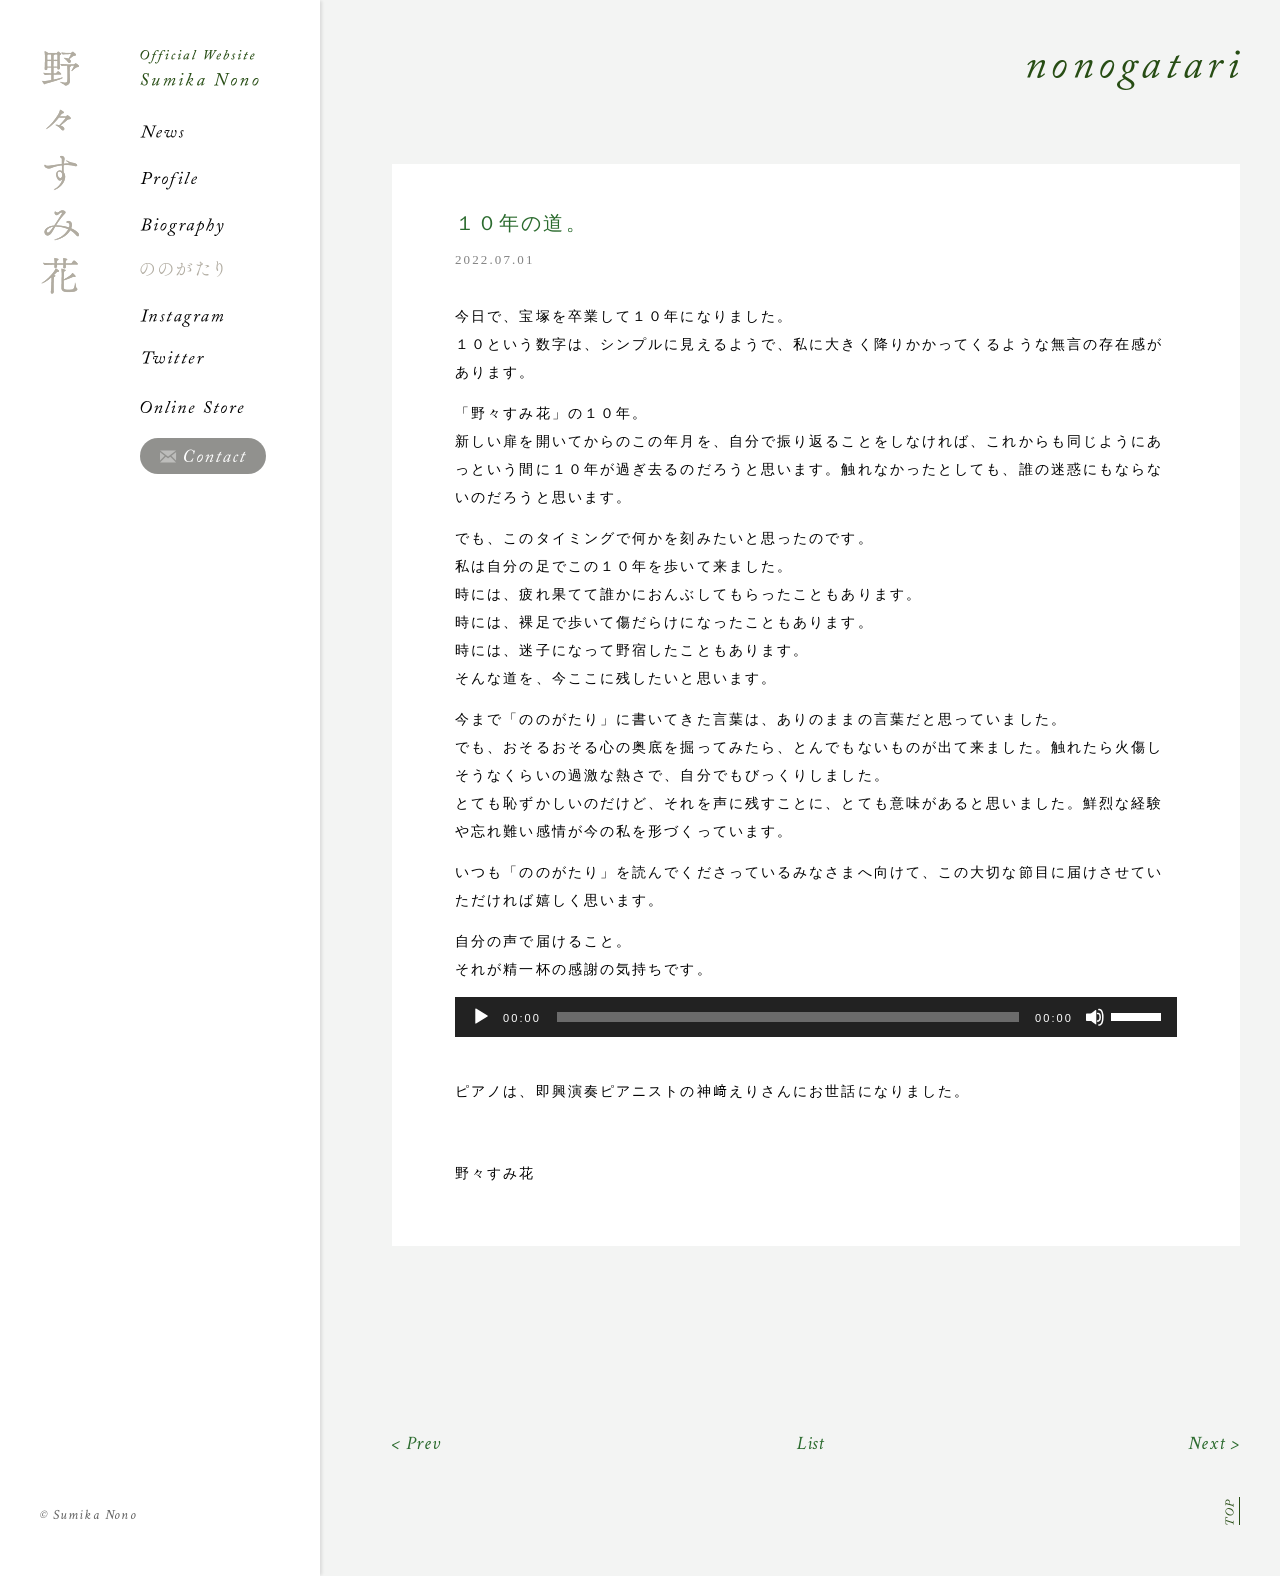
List (811, 1443)
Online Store (230, 407)
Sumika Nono (88, 1515)
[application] (816, 1017)
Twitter (230, 361)
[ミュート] (1095, 1017)
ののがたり (230, 269)
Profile (230, 178)
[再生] (481, 1017)
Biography (230, 224)
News (230, 132)
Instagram (230, 315)
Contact (203, 456)
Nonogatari (780, 92)
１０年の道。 (521, 223)
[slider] (788, 1017)
